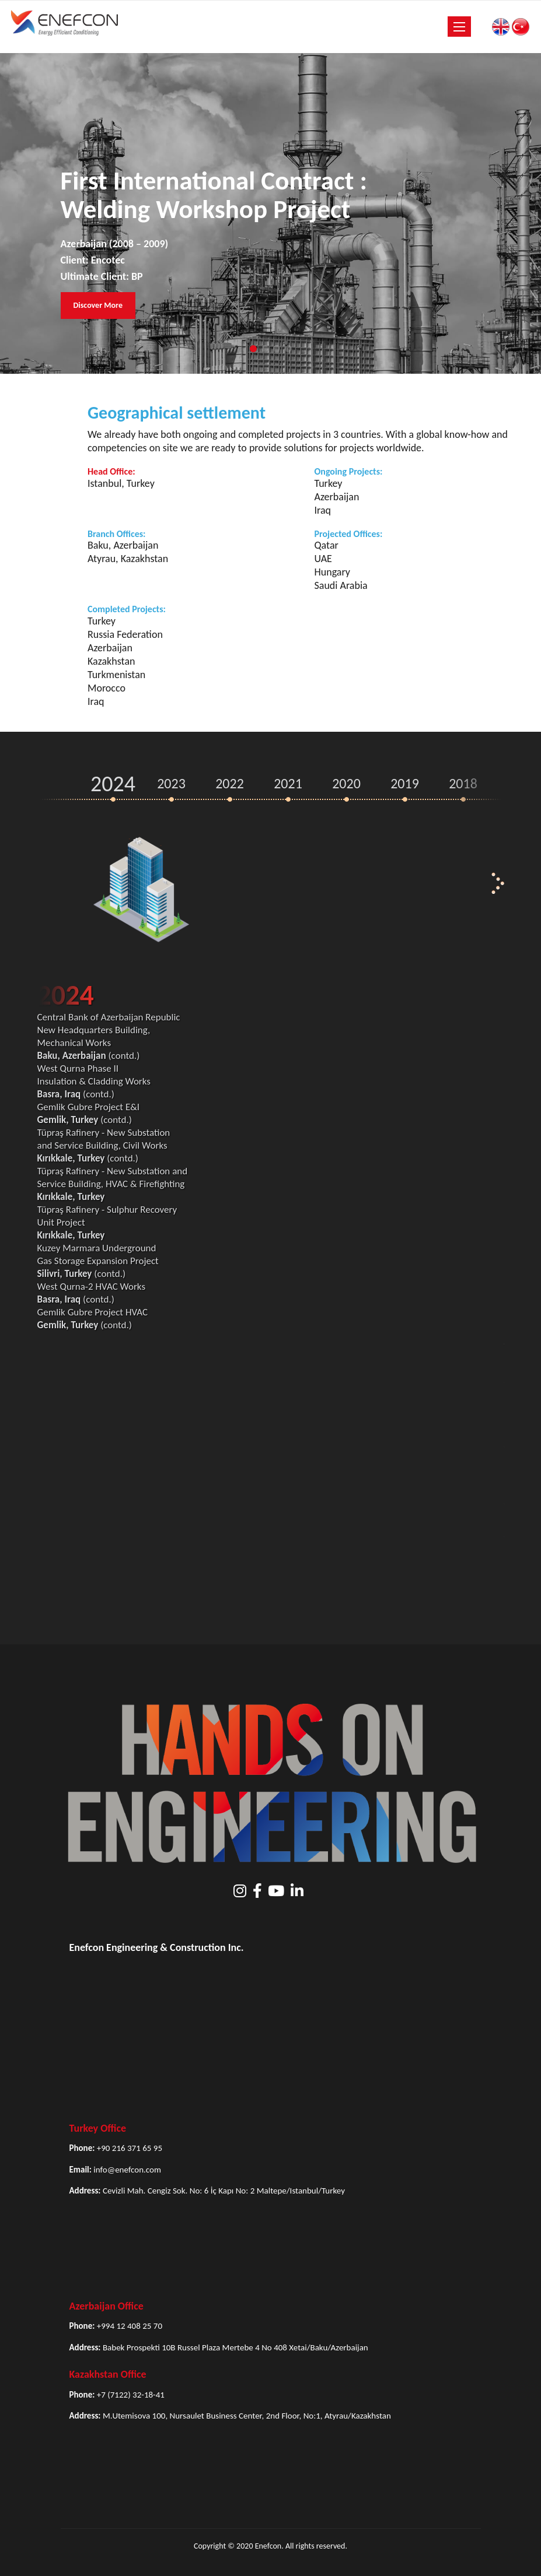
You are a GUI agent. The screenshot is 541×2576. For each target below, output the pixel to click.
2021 (288, 783)
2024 (112, 783)
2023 (171, 783)
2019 (404, 783)
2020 (346, 783)
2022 (229, 783)
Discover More (98, 305)
